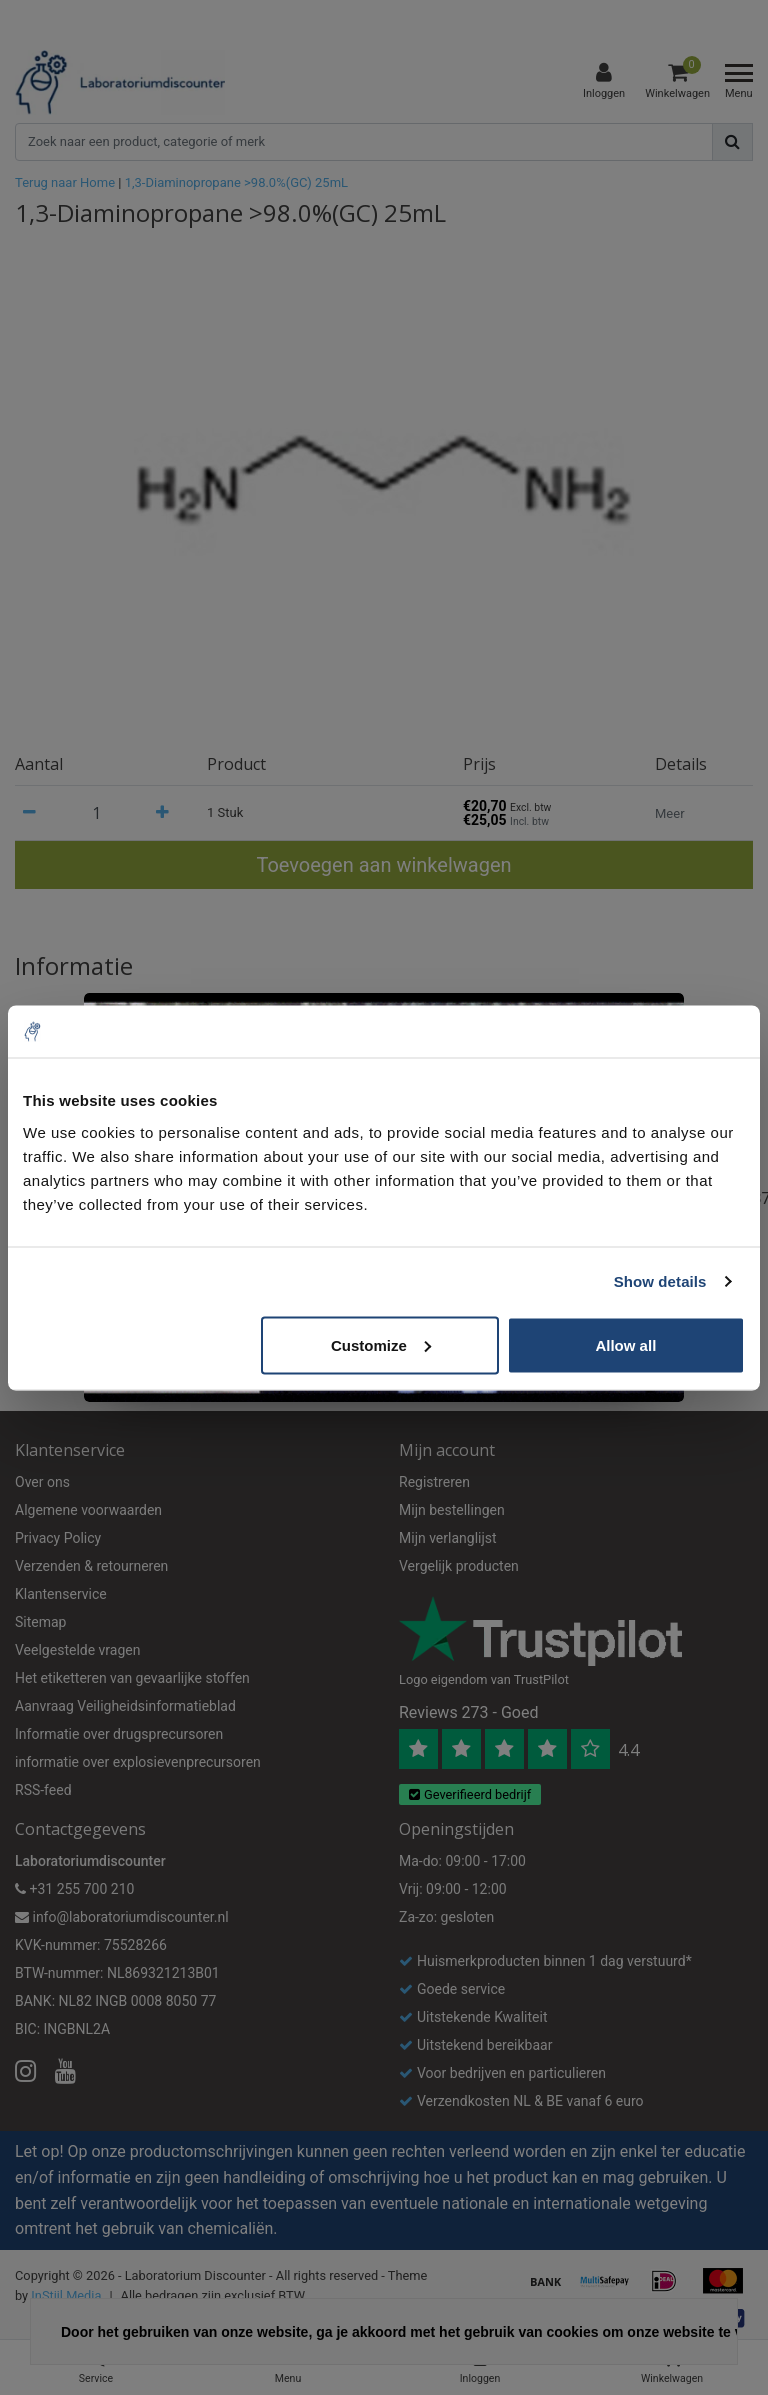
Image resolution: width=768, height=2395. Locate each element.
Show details (660, 1281)
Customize (381, 1344)
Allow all (625, 1344)
